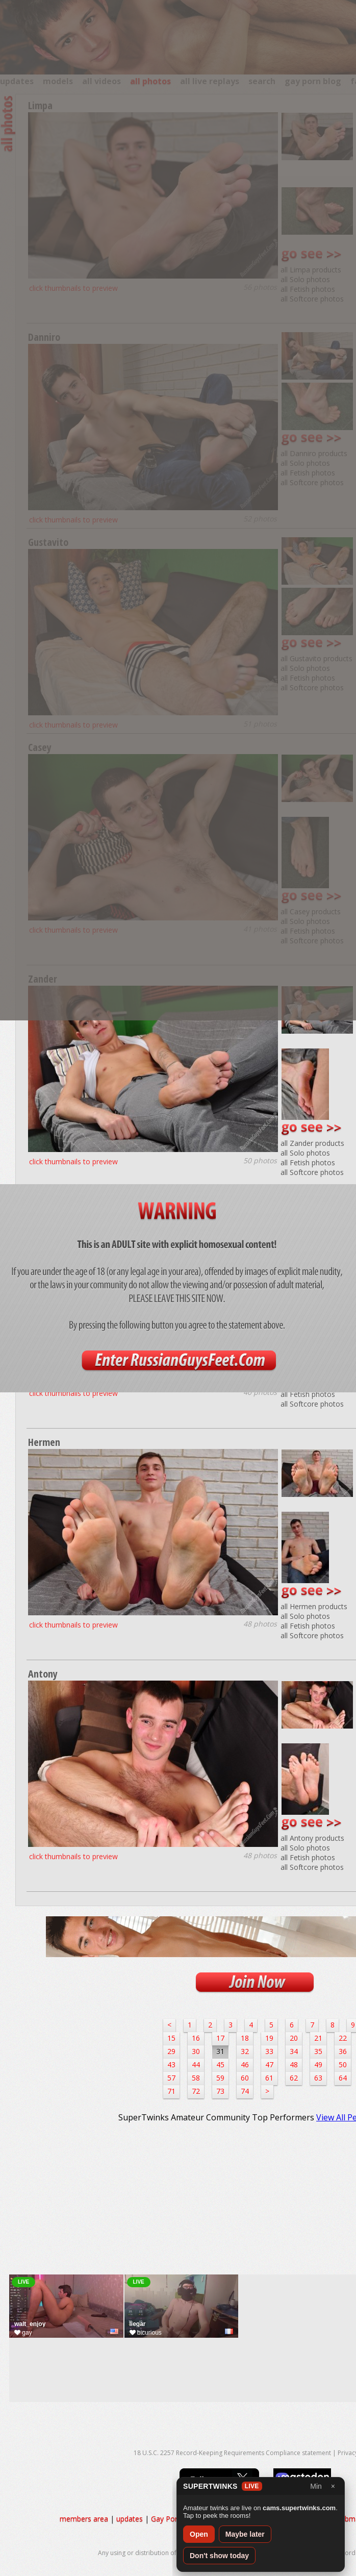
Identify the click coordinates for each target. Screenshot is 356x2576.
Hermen (44, 1442)
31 (220, 2051)
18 (245, 2038)
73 (220, 2091)
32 (245, 2051)
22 (343, 2038)
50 (343, 2064)
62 (294, 2078)
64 (343, 2078)
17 (220, 2038)
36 (343, 2051)
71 (171, 2091)
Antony (43, 1674)
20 (294, 2038)
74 (245, 2091)
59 (220, 2078)
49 (318, 2064)
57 (171, 2078)
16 (196, 2038)
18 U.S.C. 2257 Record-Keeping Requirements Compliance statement (232, 2452)
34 (294, 2051)
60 (245, 2078)
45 (220, 2064)
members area (84, 2518)
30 (196, 2051)
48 (294, 2064)
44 (196, 2064)
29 (171, 2051)
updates (129, 2518)
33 (269, 2051)
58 (196, 2078)
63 (318, 2078)
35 (318, 2051)
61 (269, 2078)
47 (269, 2064)
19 (269, 2038)
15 (171, 2038)
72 (196, 2091)
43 (171, 2064)
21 (318, 2038)
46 (245, 2064)
